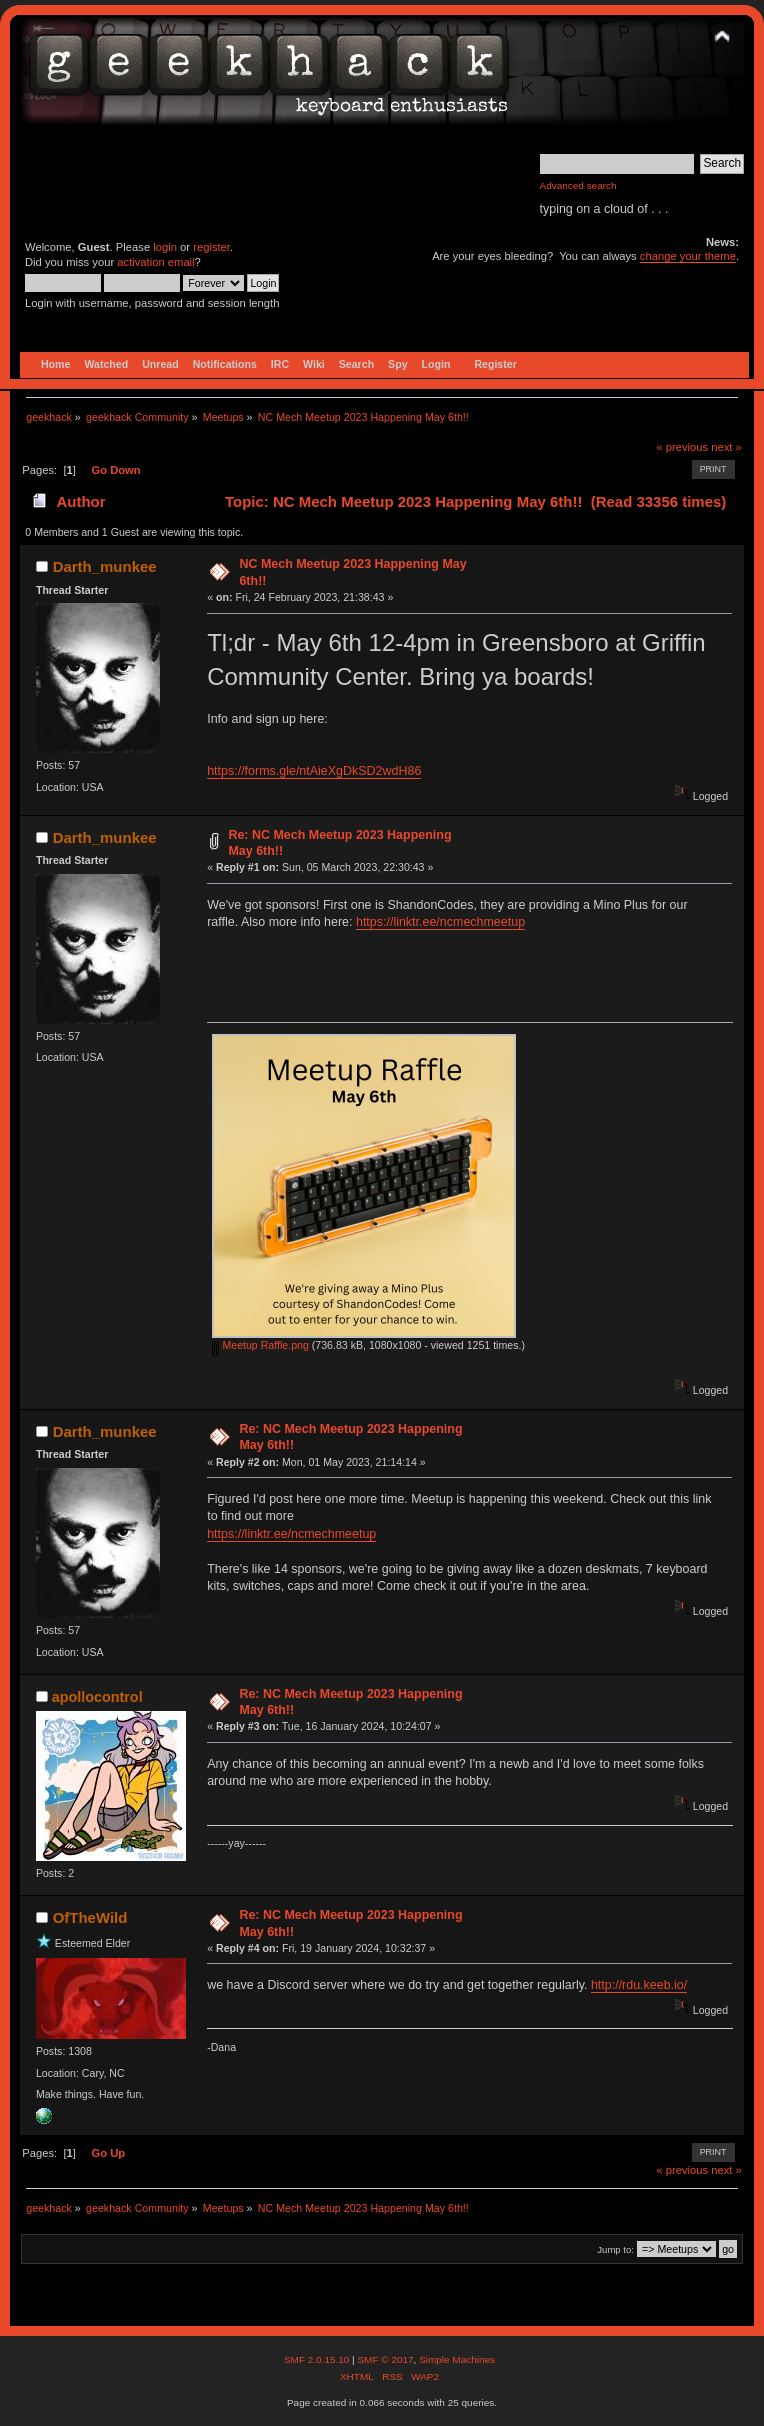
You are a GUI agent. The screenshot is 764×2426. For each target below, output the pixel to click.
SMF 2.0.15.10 (318, 2359)
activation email (155, 262)
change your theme (688, 256)
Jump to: (615, 2249)
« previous (682, 447)
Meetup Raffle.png (260, 1345)
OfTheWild (90, 1917)
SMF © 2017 (385, 2359)
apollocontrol (97, 1697)
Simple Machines (457, 2359)
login (165, 247)
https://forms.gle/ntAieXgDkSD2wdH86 (314, 771)
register (211, 247)
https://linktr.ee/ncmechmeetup (440, 922)
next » (726, 447)
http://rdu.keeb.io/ (639, 1985)
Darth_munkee (105, 566)
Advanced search (578, 185)
